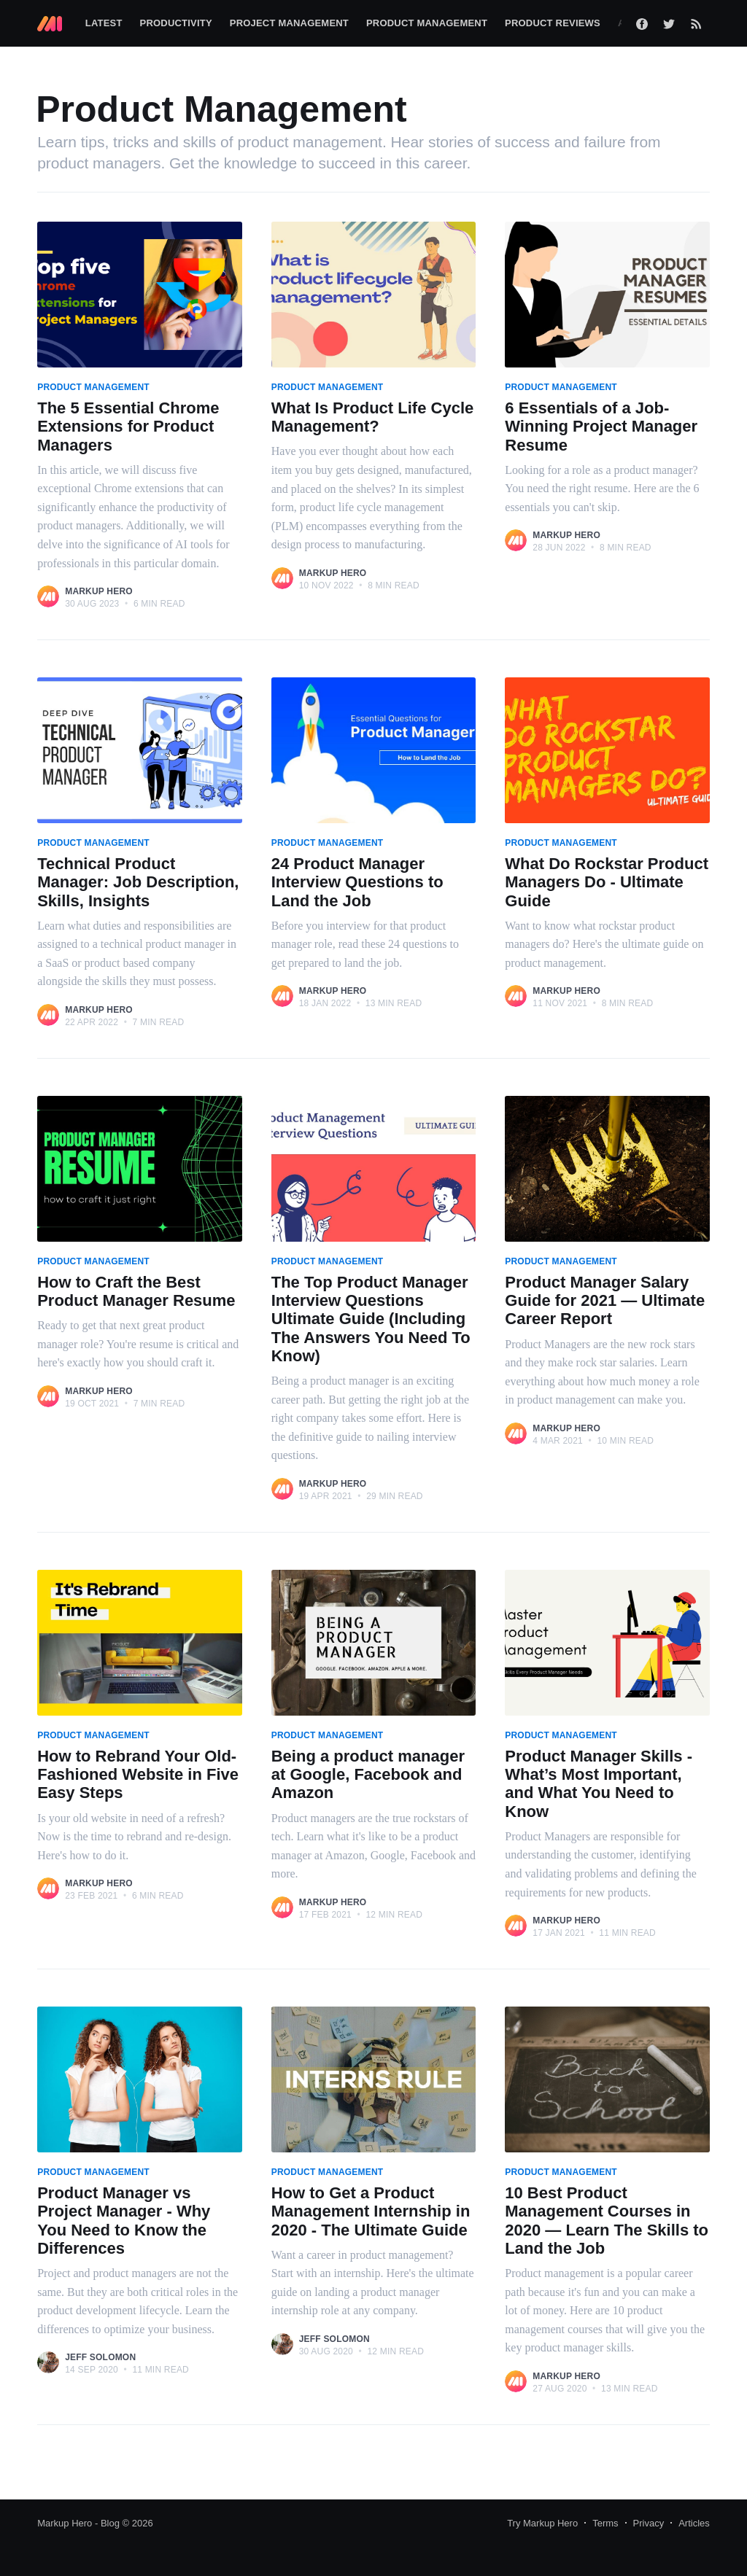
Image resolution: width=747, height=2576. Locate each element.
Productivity (176, 22)
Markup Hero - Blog (78, 2523)
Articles (694, 2523)
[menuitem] (104, 23)
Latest (104, 22)
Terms (605, 2523)
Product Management (426, 22)
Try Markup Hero (542, 2523)
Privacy (649, 2523)
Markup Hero (99, 591)
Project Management (289, 22)
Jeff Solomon (100, 2357)
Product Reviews (552, 22)
